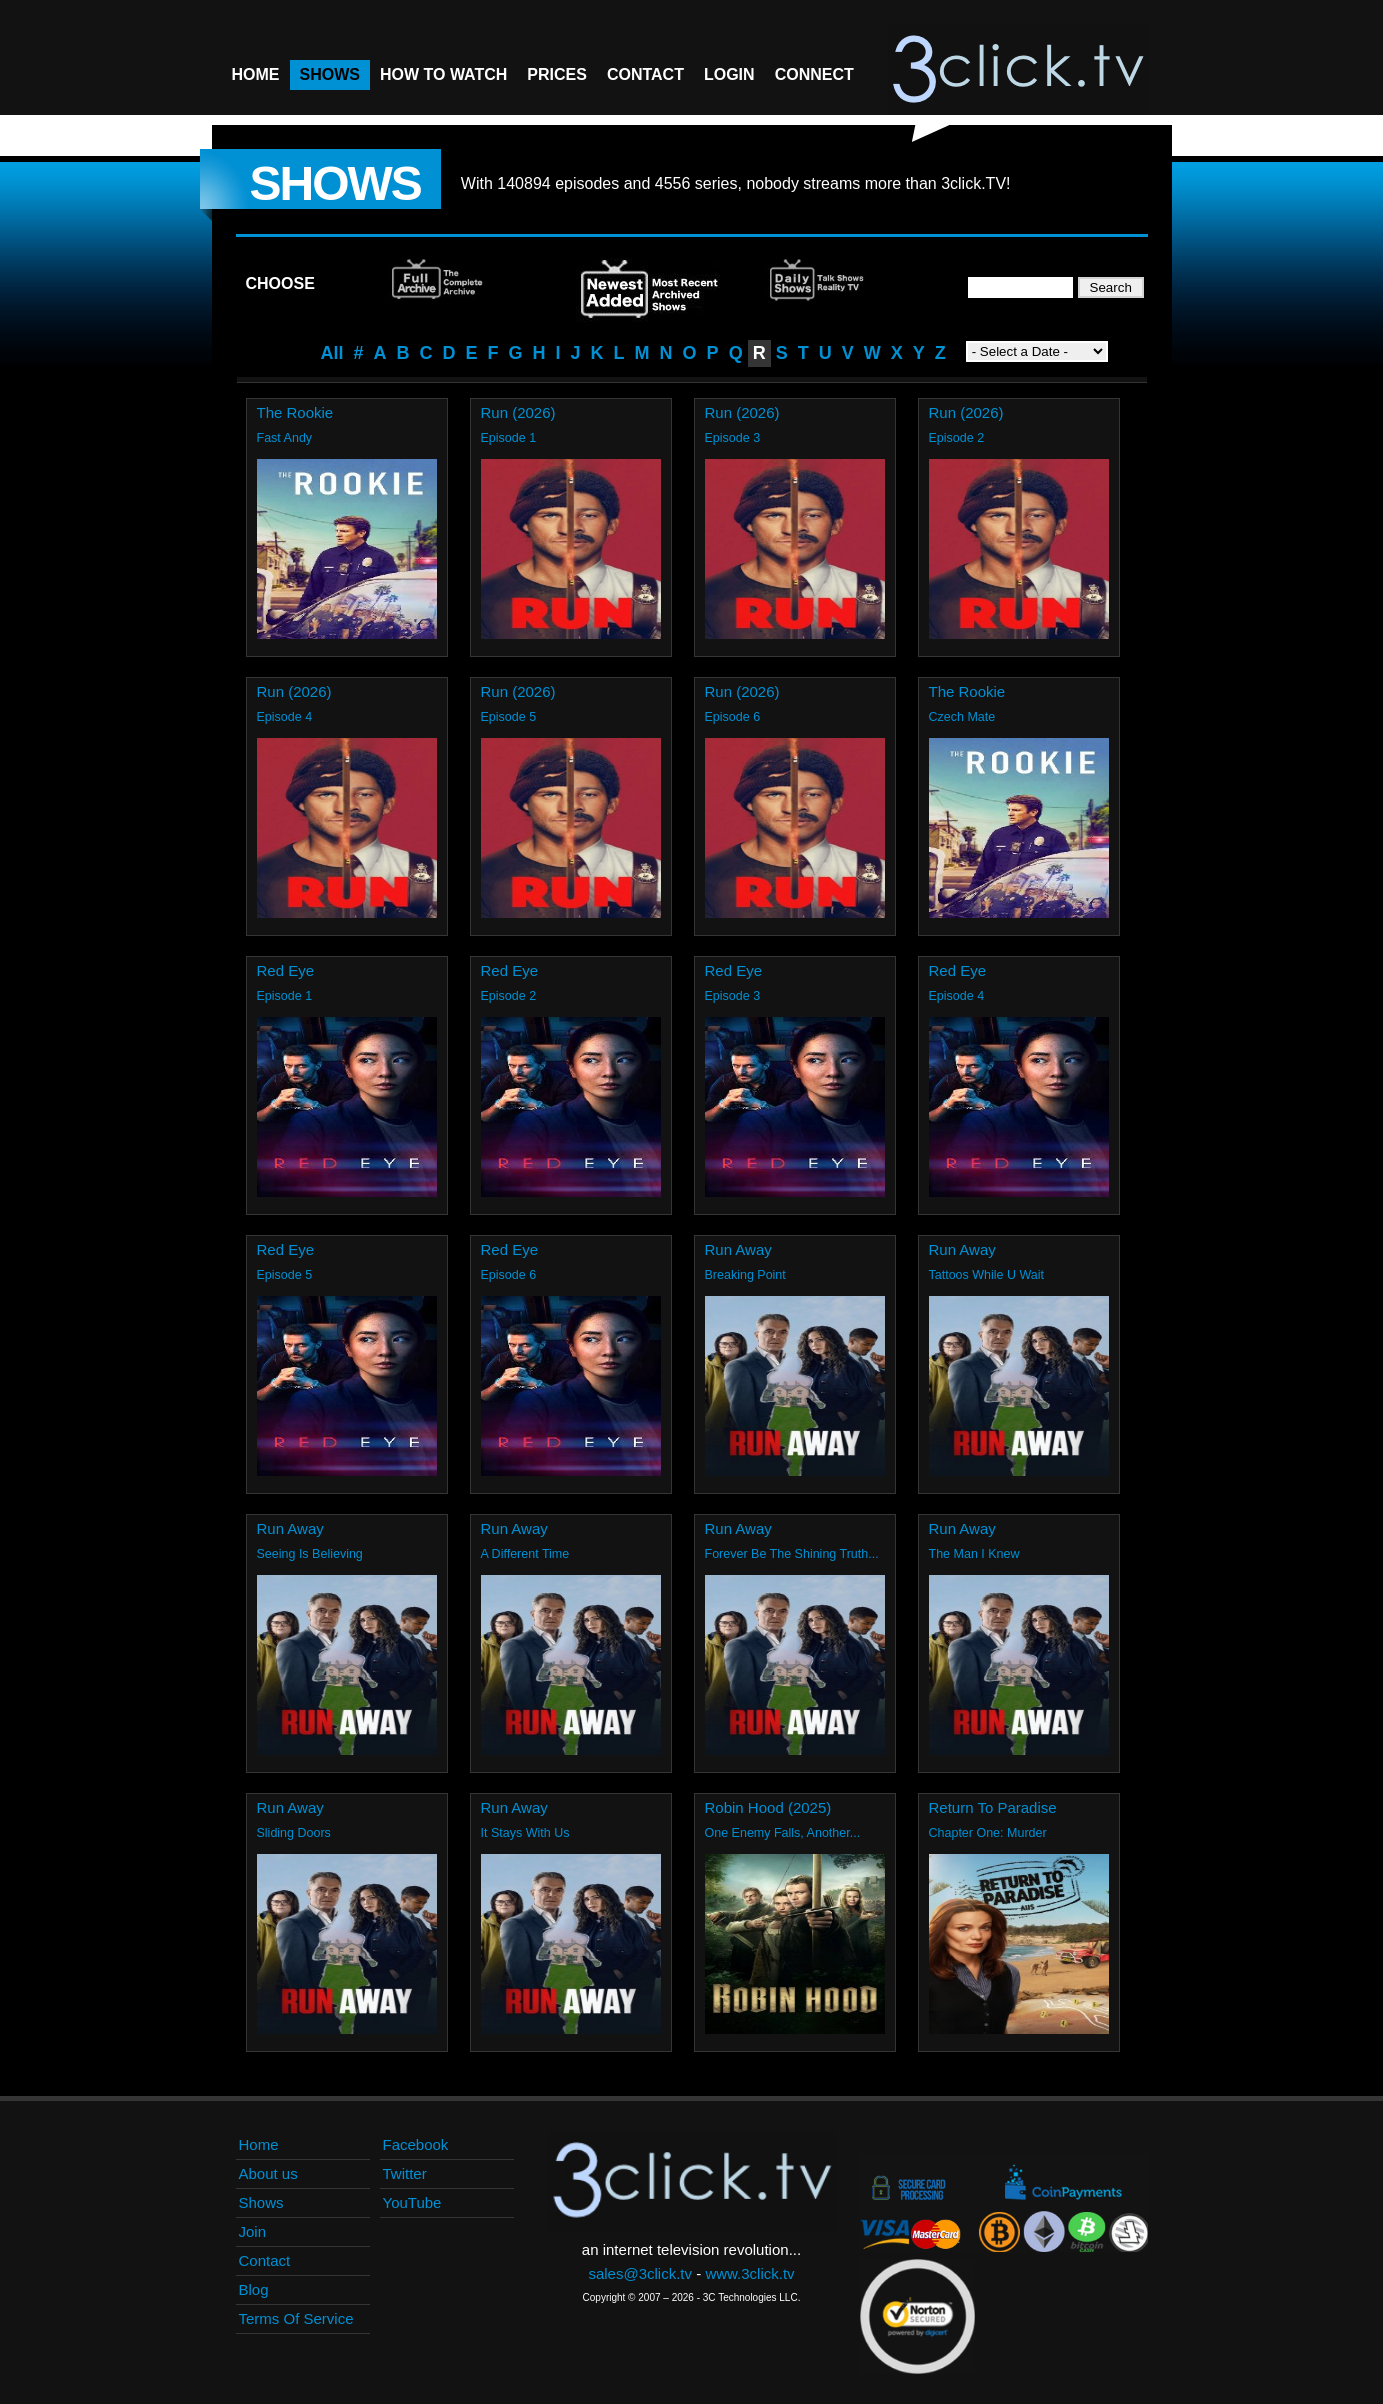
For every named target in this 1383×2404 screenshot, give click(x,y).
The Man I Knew (974, 1554)
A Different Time (525, 1554)
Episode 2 (957, 438)
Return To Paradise (993, 1807)
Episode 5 (509, 717)
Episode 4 (285, 717)
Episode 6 (733, 717)
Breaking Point (745, 1275)
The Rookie (295, 412)
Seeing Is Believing (310, 1554)
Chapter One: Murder (988, 1833)
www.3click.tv (749, 2273)
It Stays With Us (525, 1833)
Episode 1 (509, 438)
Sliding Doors (294, 1833)
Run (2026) (518, 412)
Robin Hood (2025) (768, 1807)
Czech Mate (962, 717)
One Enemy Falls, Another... (783, 1833)
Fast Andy (285, 438)
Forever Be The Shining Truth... (792, 1554)
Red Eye (286, 970)
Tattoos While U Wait (987, 1275)
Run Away (738, 1249)
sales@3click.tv (640, 2273)
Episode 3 (733, 438)
